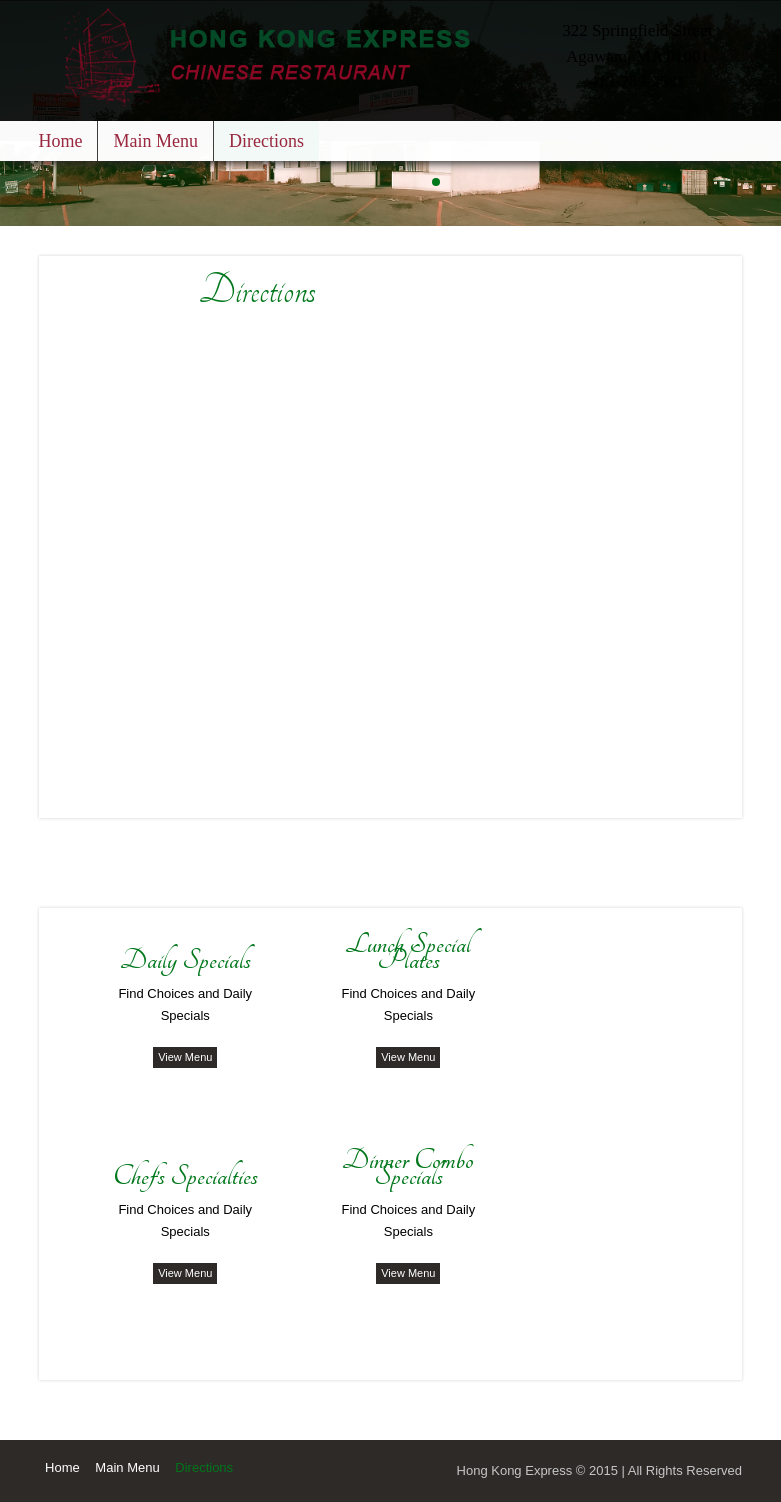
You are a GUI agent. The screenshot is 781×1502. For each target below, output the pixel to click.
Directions (266, 141)
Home (60, 141)
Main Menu (155, 141)
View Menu (185, 1057)
